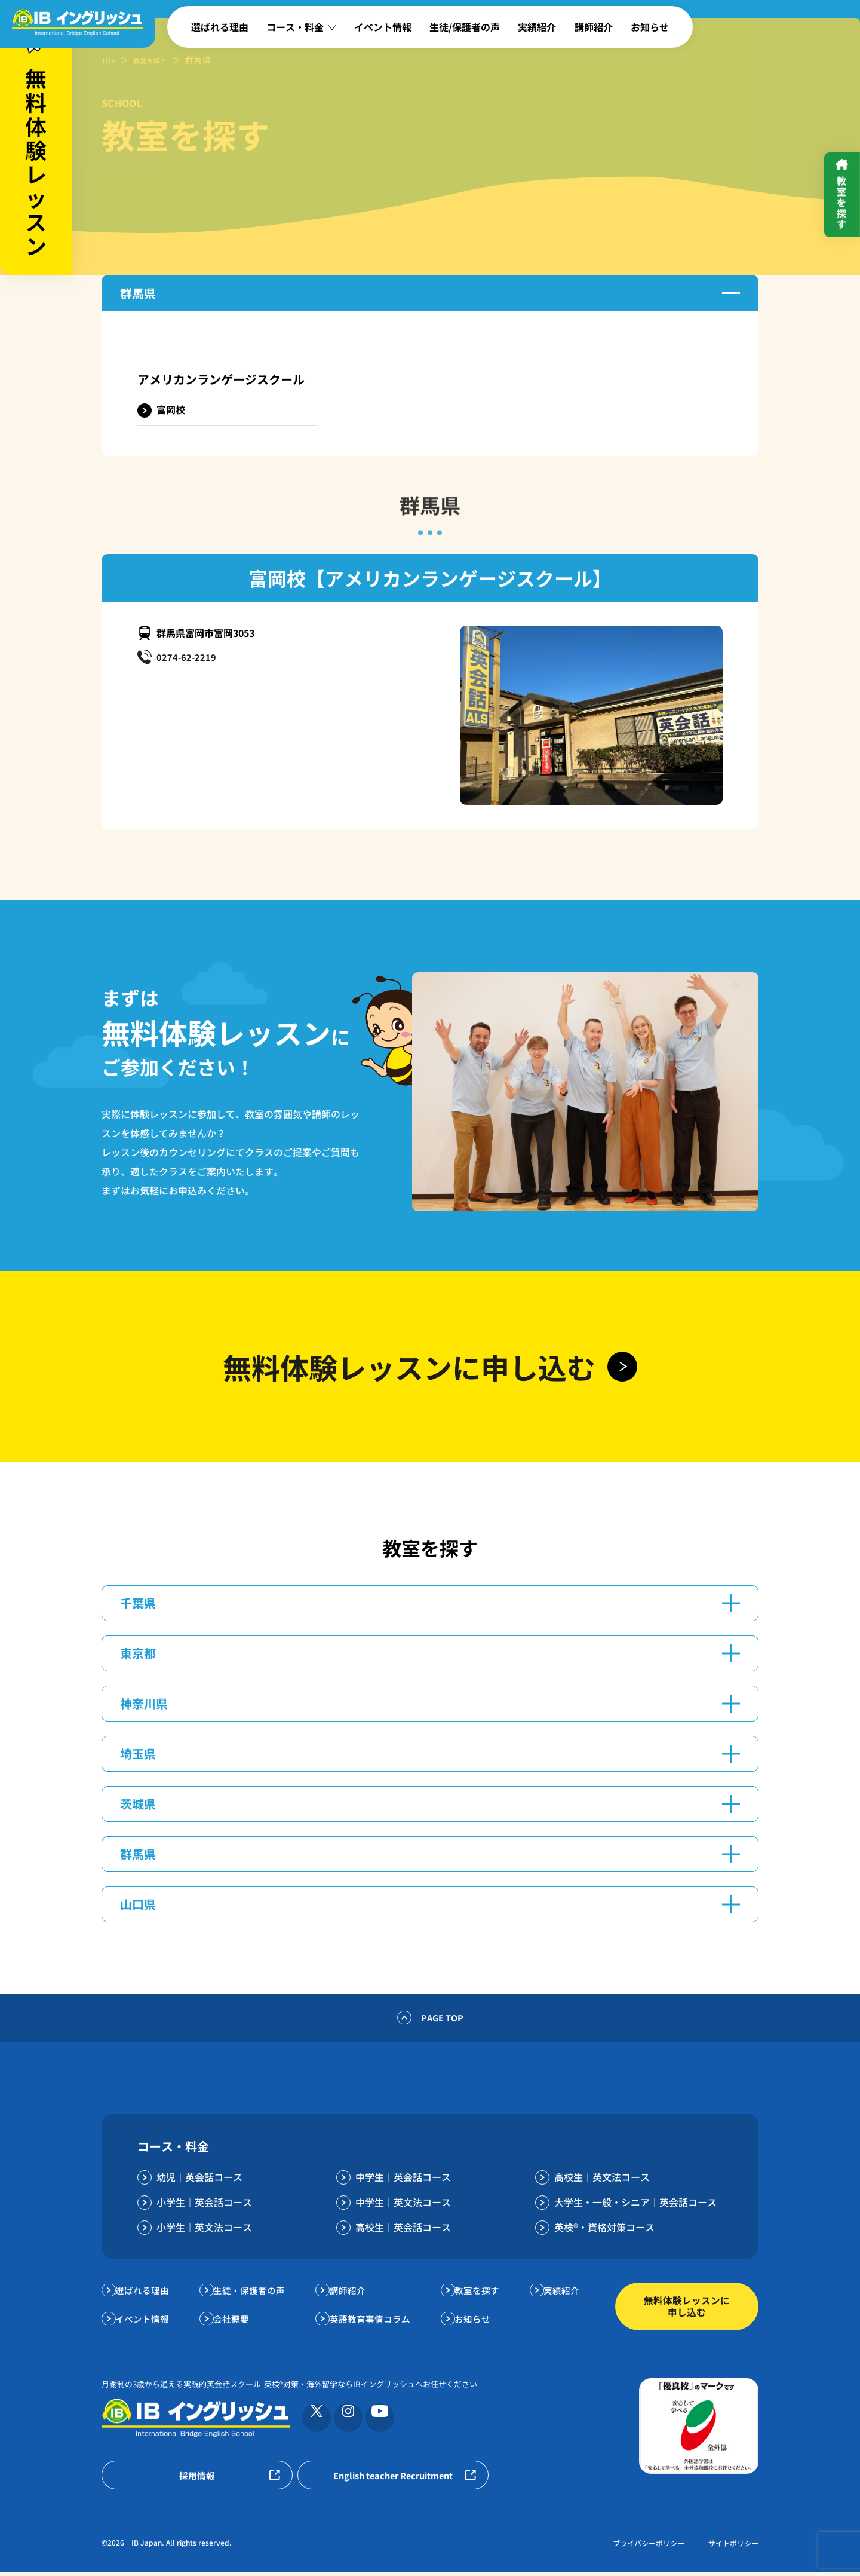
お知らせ (650, 27)
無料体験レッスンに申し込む (687, 2309)
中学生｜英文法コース (403, 2205)
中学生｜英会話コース (403, 2180)
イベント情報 (382, 27)
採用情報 (197, 2478)
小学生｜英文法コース (204, 2230)
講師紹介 (594, 27)
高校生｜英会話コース (403, 2230)
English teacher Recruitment (393, 2478)
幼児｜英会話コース (199, 2180)
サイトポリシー (733, 2546)
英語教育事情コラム (374, 2321)
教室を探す (157, 60)
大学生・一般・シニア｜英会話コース (635, 2205)
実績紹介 (537, 27)
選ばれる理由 (219, 27)
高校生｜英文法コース (602, 2180)
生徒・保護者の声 (254, 2293)
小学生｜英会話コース (204, 2205)
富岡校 (170, 409)
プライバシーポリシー (648, 2546)
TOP (110, 60)
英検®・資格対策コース (604, 2230)
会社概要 (235, 2321)
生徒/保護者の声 (464, 27)
